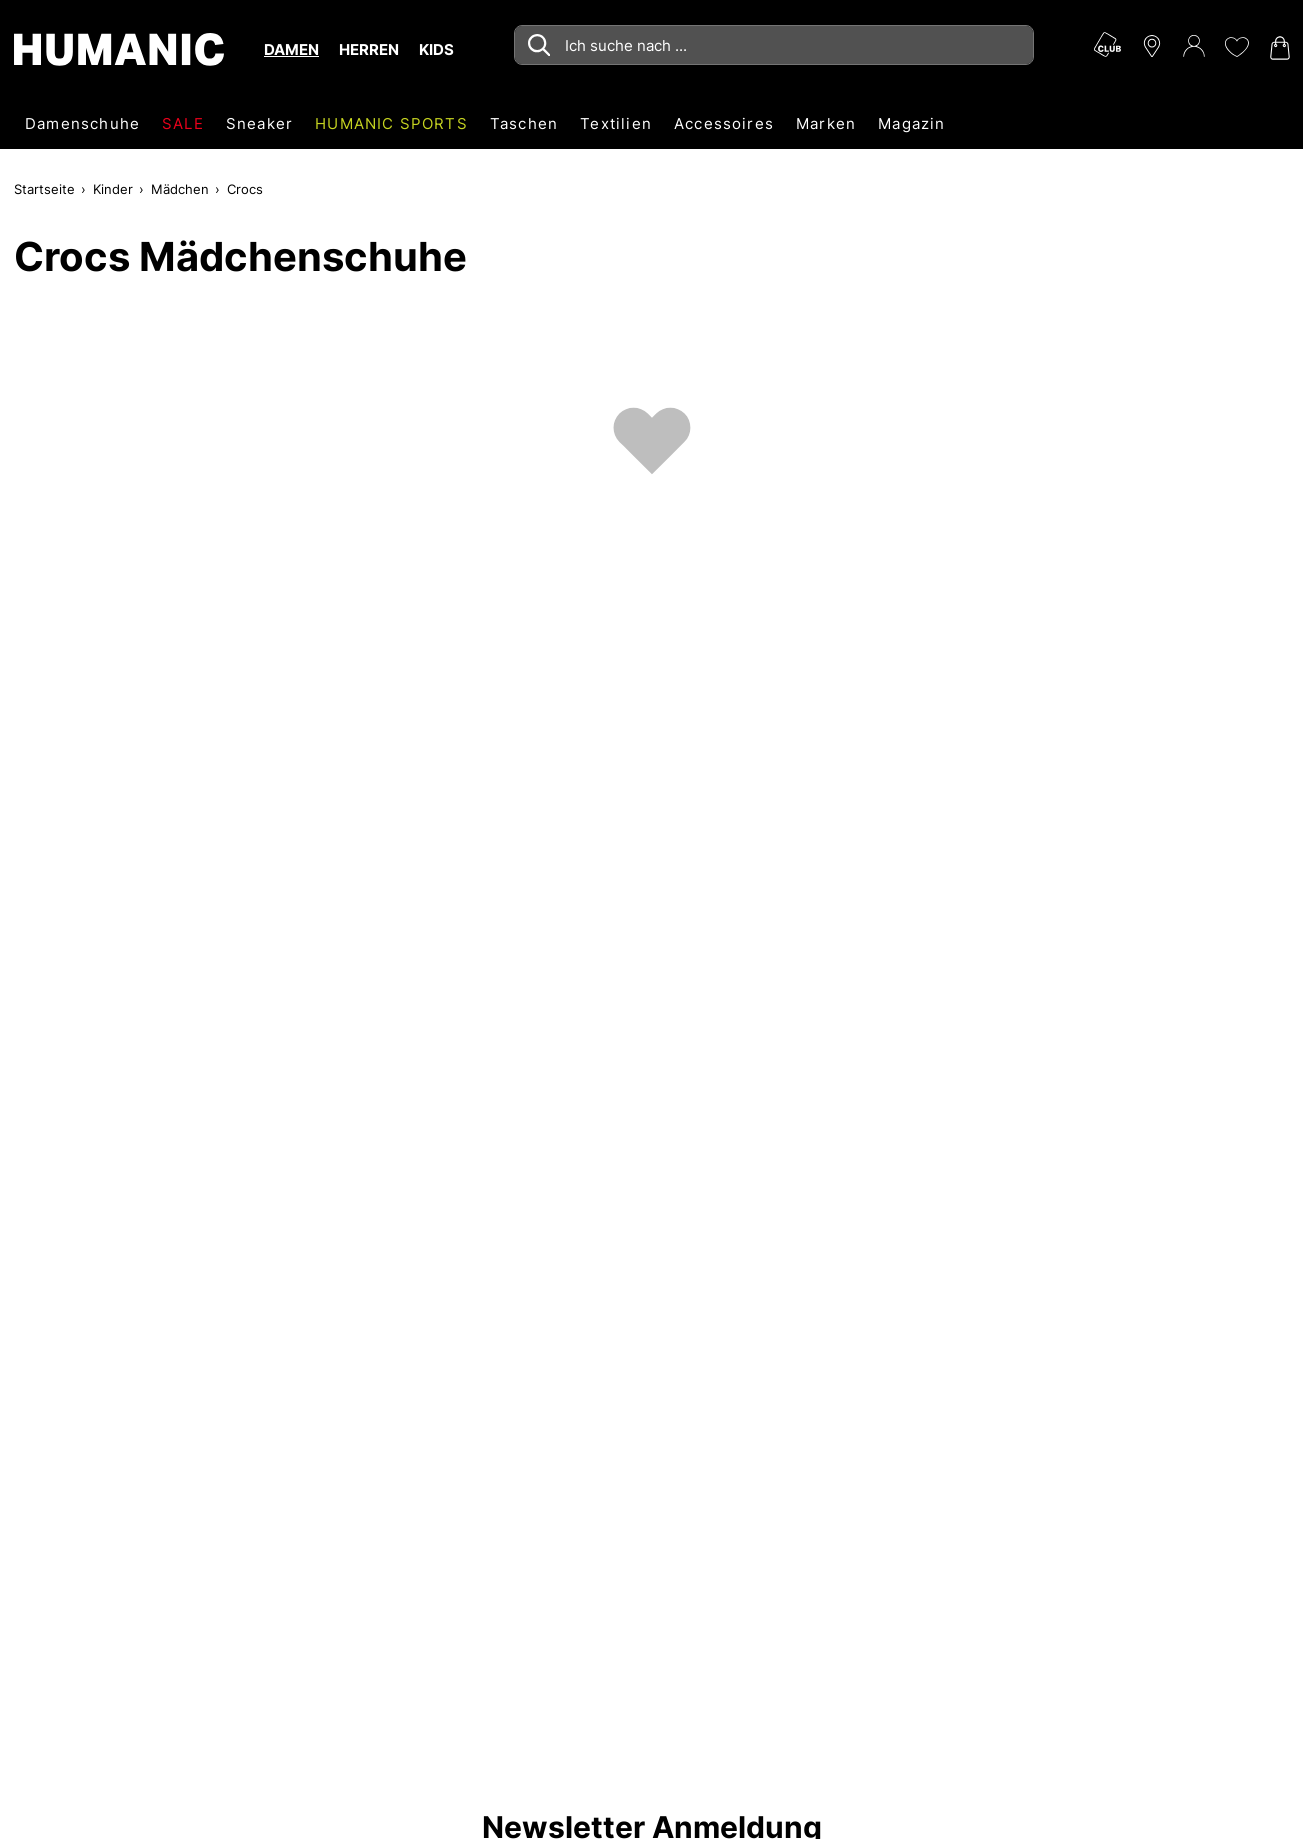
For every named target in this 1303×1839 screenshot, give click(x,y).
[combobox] (774, 45)
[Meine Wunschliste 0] (1236, 47)
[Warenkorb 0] (1278, 48)
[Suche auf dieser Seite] (774, 45)
